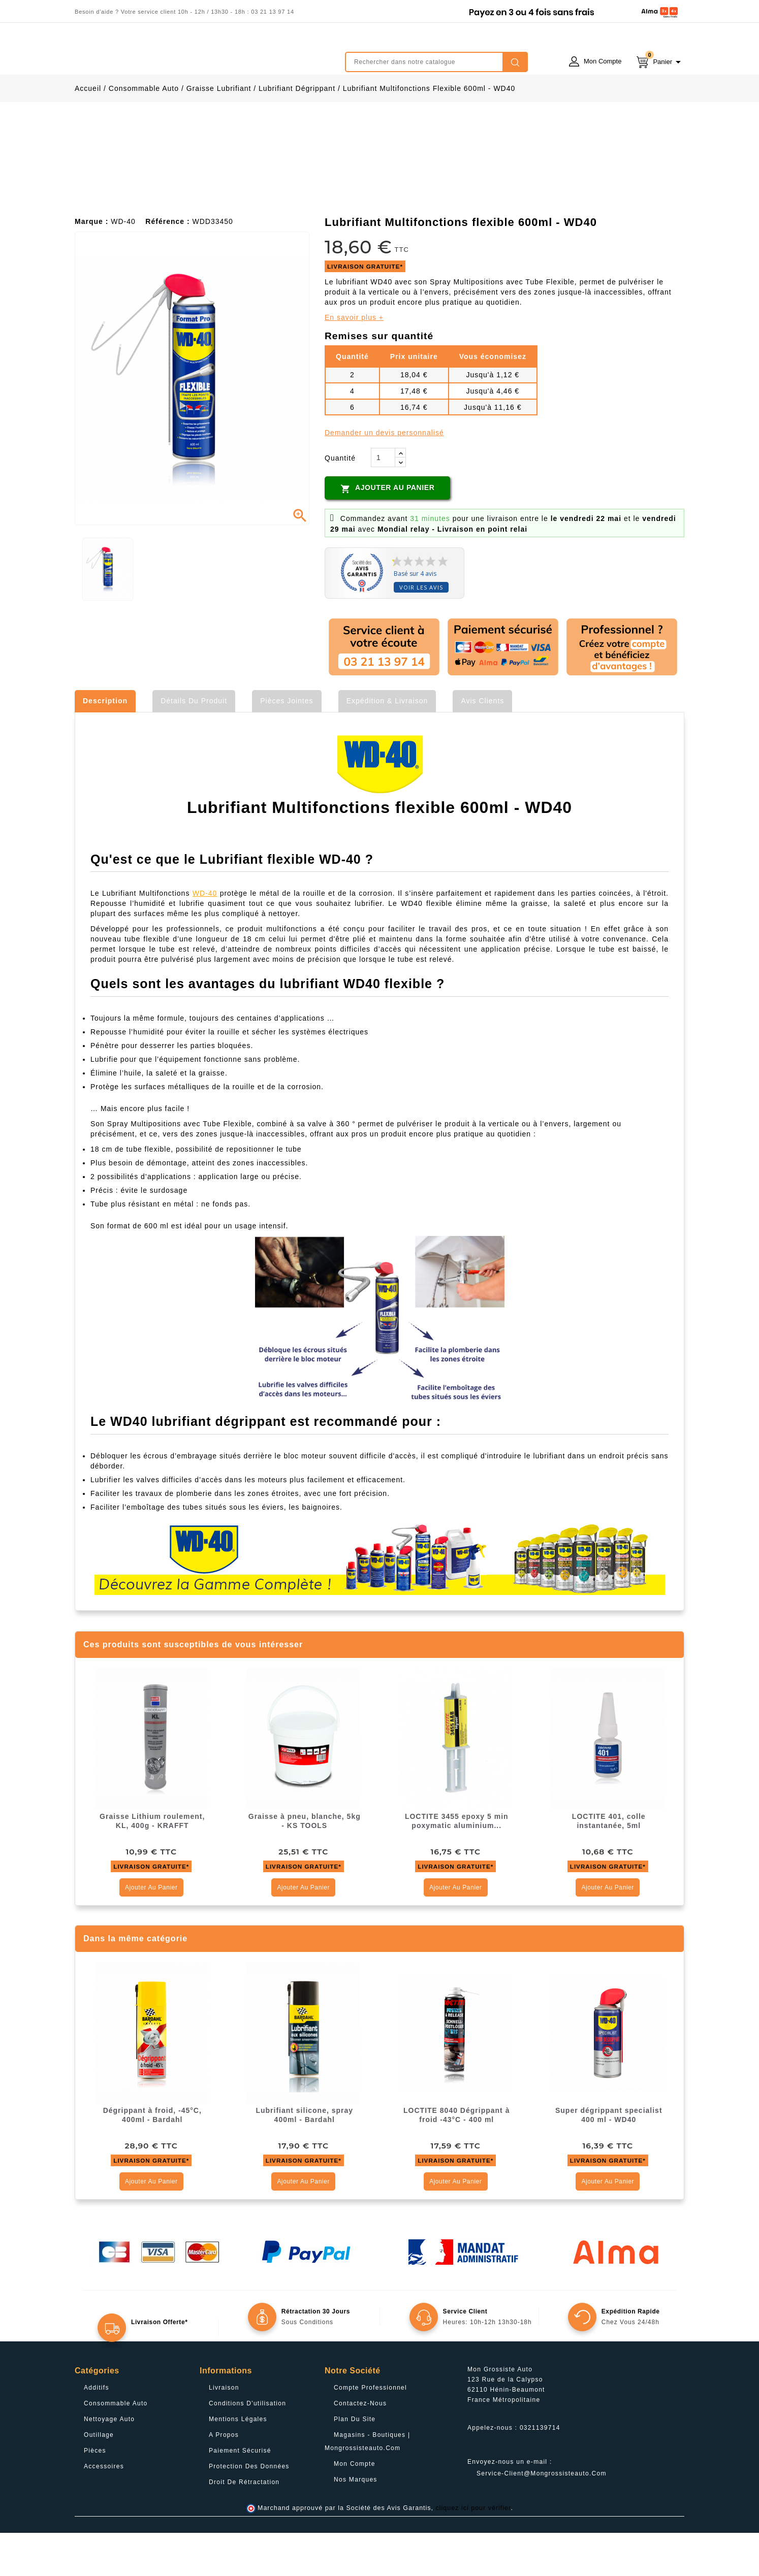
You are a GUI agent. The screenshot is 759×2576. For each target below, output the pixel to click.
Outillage (99, 2478)
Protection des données (249, 2509)
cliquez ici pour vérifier (473, 2551)
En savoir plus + (354, 360)
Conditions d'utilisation (247, 2446)
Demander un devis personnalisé (384, 476)
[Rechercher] (436, 62)
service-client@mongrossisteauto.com (542, 2516)
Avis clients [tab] (482, 744)
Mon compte (354, 2506)
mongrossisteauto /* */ (163, 54)
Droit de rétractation (244, 2525)
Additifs (96, 2430)
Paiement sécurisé (240, 2493)
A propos (224, 2478)
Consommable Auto (116, 2446)
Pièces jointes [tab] (286, 744)
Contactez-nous (360, 2446)
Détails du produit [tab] (194, 744)
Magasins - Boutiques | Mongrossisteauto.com (367, 2484)
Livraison (224, 2430)
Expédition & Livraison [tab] (387, 744)
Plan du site (354, 2462)
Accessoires (104, 2509)
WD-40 (205, 936)
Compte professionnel (370, 2430)
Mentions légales (238, 2462)
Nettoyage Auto (109, 2462)
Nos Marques (355, 2522)
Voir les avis (421, 630)
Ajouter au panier (387, 531)
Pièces (95, 2493)
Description (105, 744)
